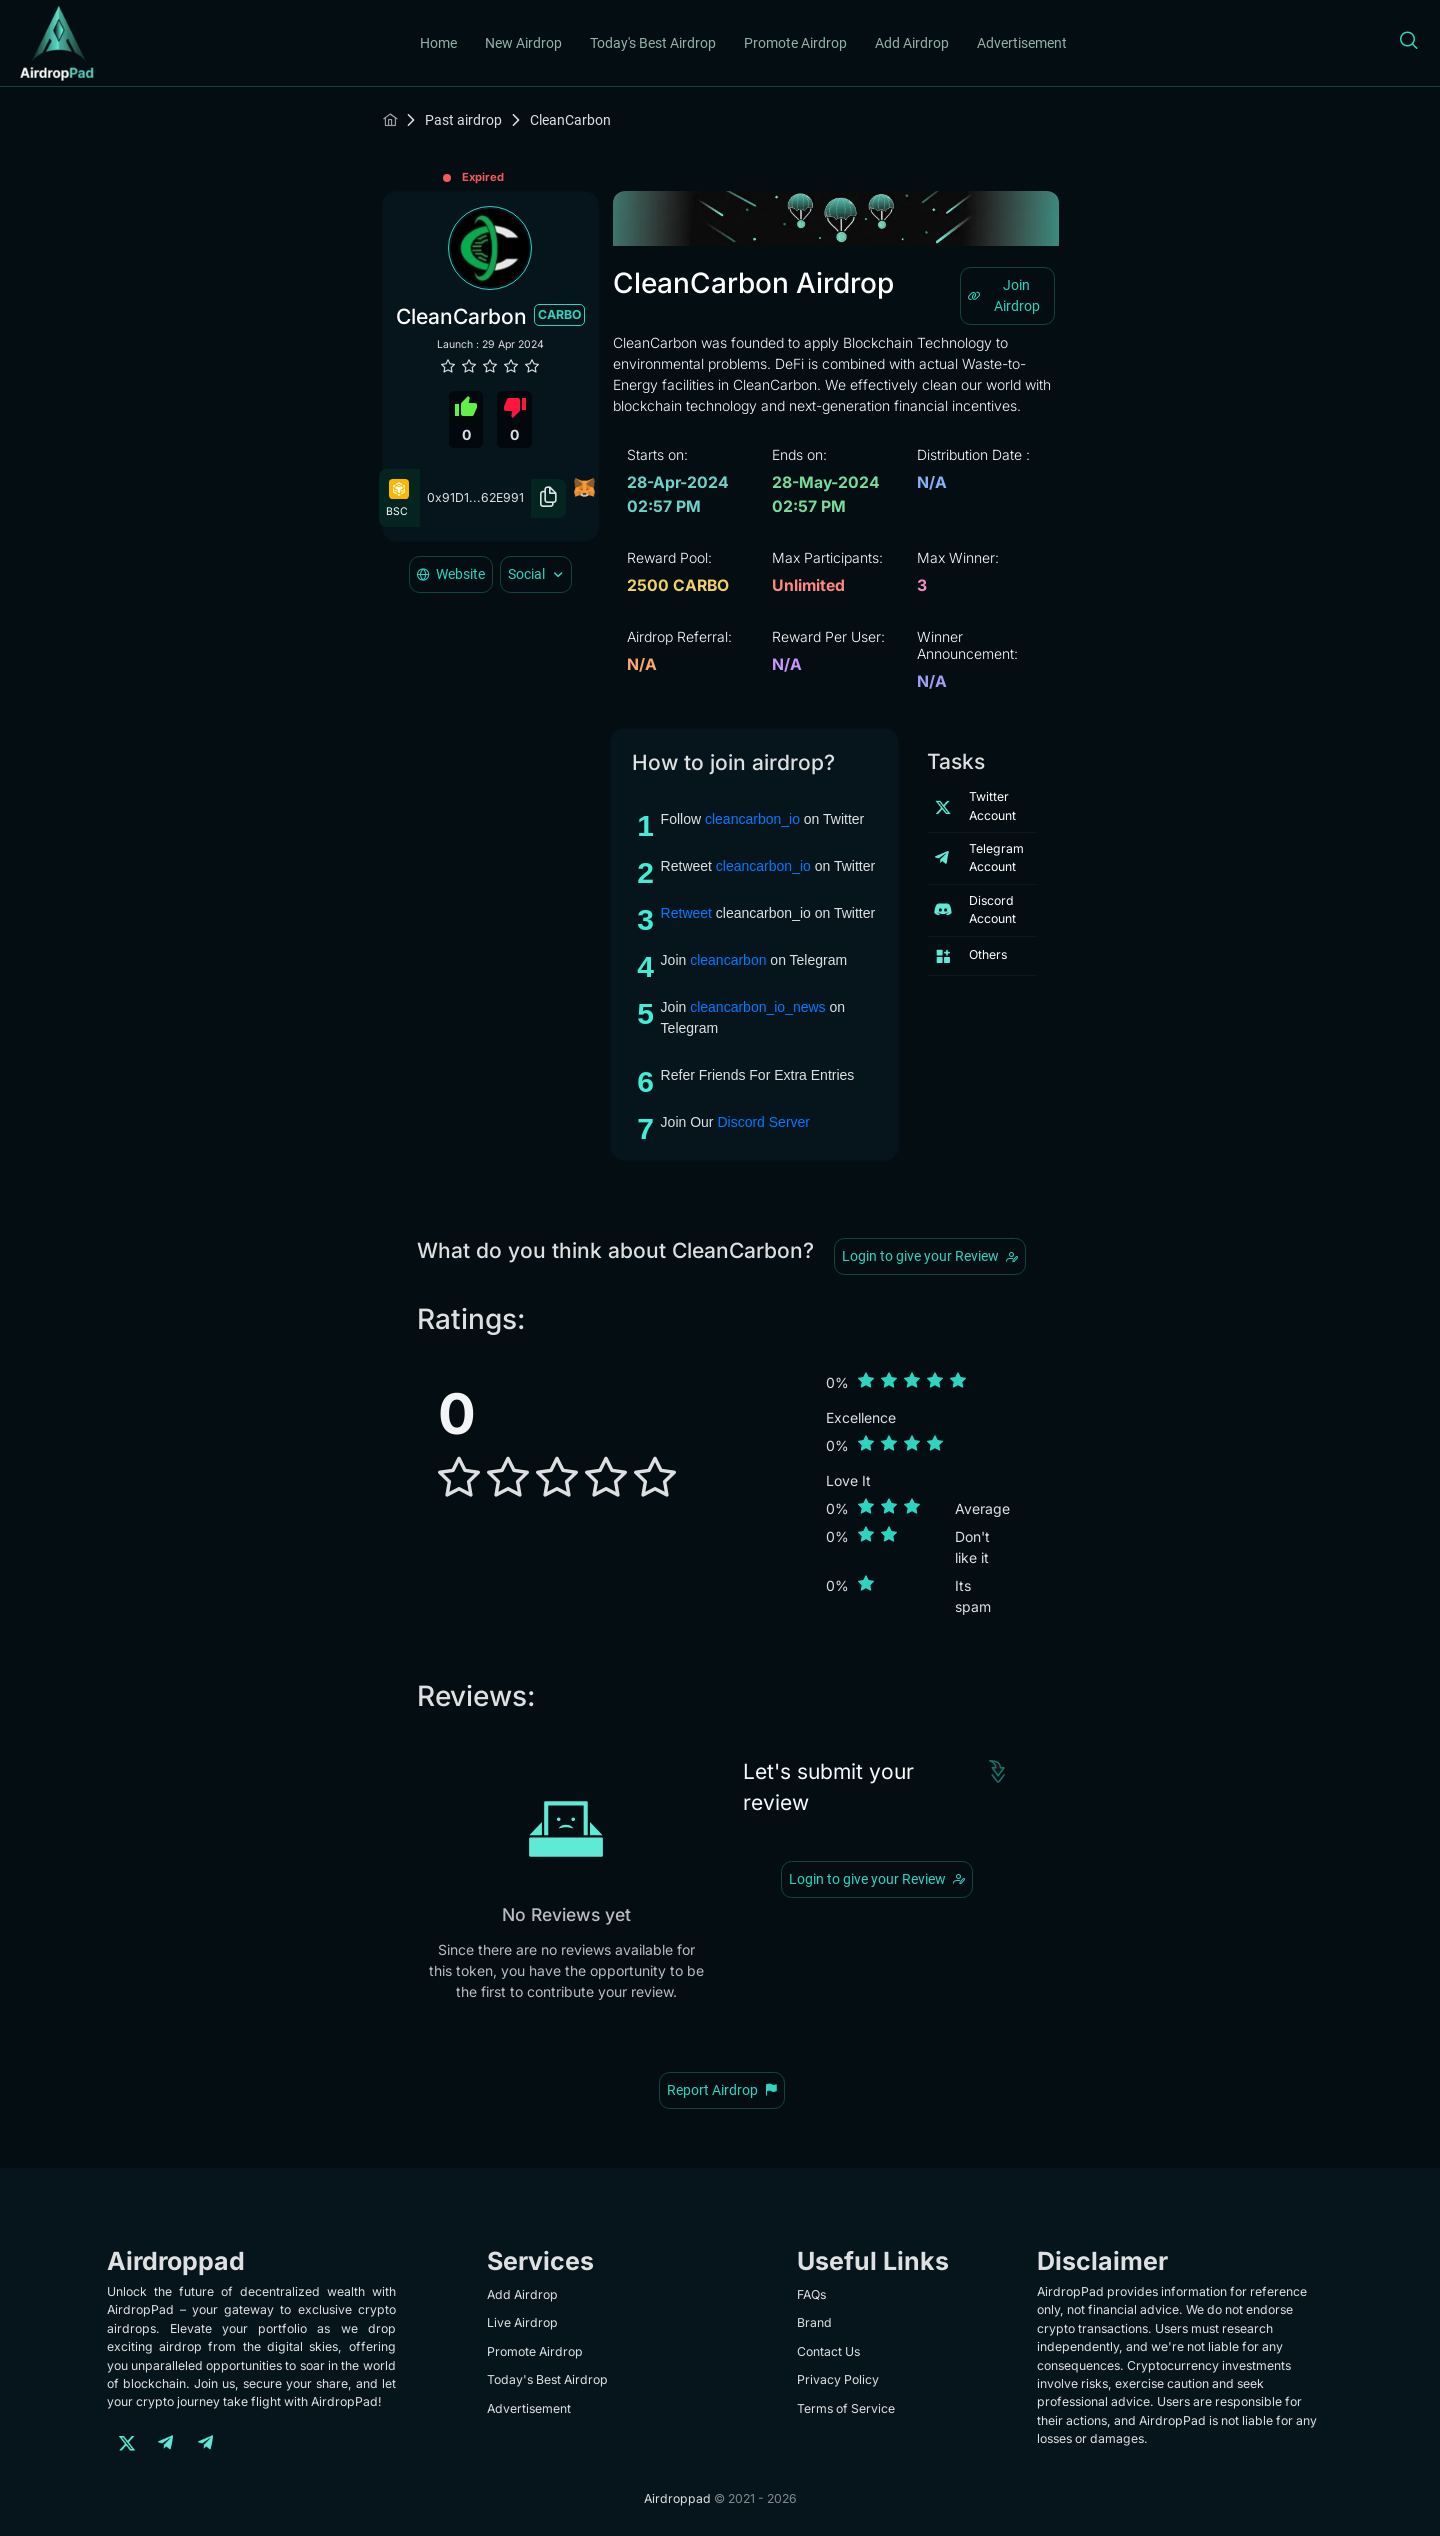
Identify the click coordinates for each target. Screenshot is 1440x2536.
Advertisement (1022, 43)
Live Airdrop (522, 2322)
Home (438, 43)
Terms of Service (846, 2408)
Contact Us (828, 2351)
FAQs (811, 2294)
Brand (814, 2322)
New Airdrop (523, 43)
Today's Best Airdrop (653, 43)
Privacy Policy (838, 2379)
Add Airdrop (912, 43)
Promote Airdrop (795, 43)
